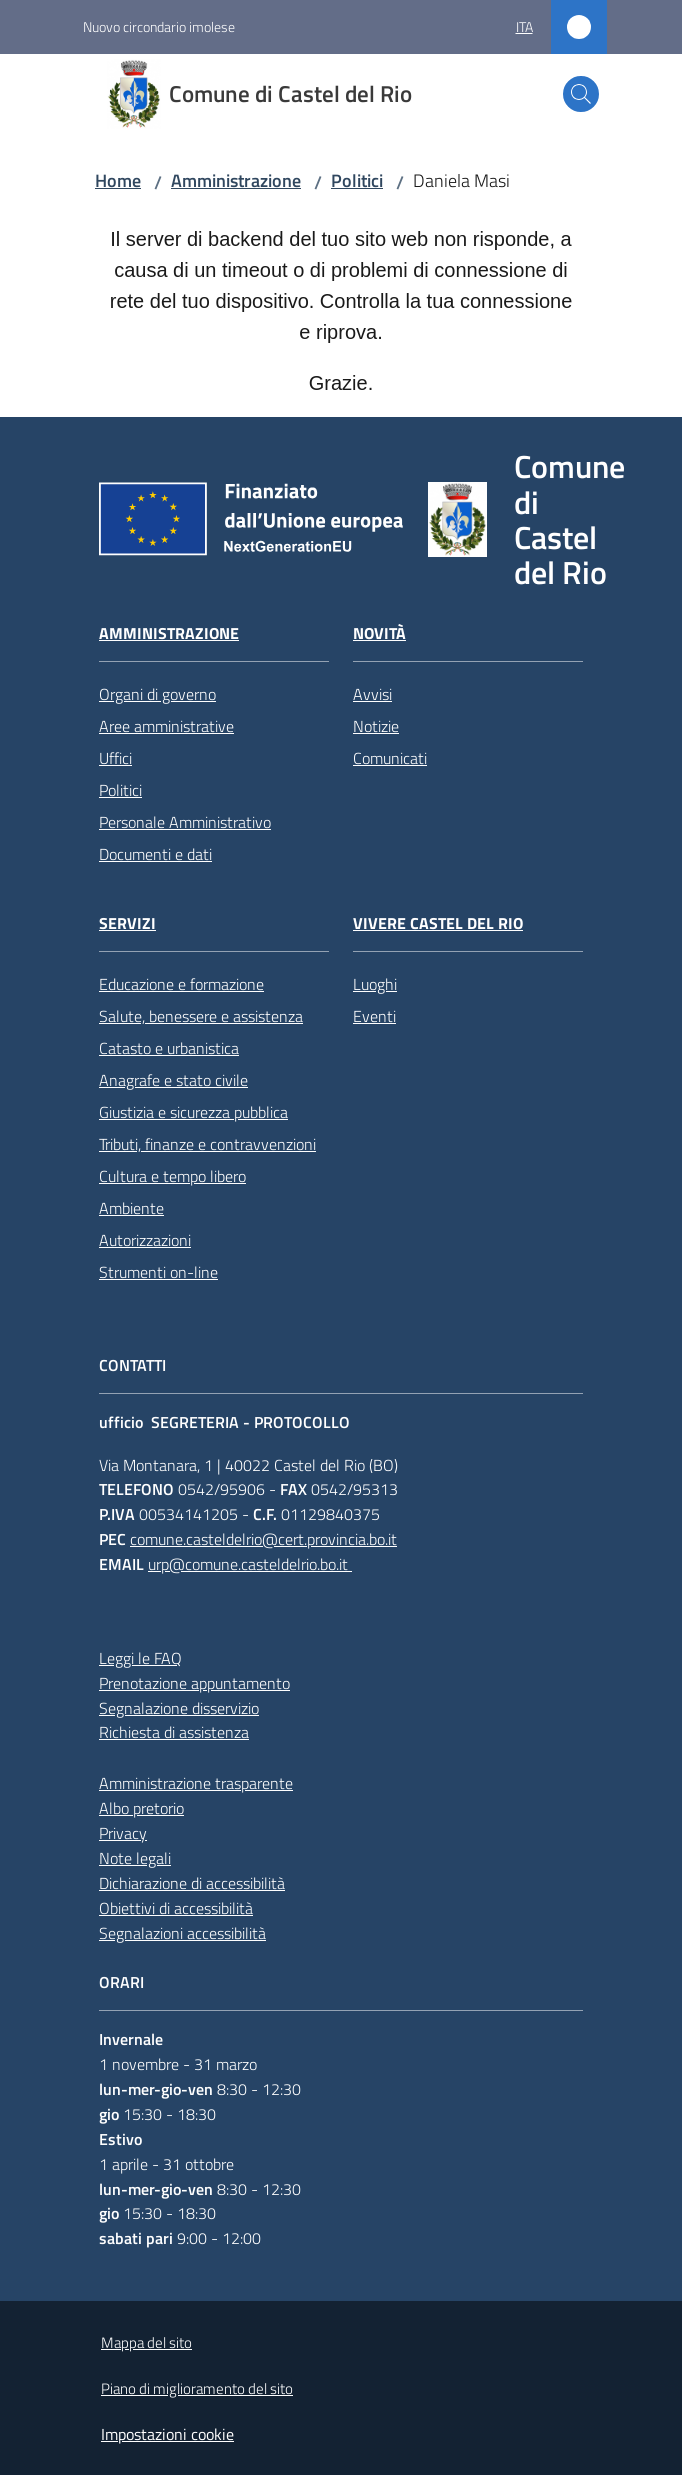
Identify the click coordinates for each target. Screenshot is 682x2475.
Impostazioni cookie (167, 2434)
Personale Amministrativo (185, 822)
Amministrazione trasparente (196, 1783)
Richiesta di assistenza (174, 1732)
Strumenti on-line (158, 1272)
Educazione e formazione (181, 984)
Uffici (115, 758)
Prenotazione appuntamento (194, 1683)
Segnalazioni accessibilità (182, 1933)
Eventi (374, 1016)
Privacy (123, 1833)
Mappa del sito (146, 2342)
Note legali (135, 1858)
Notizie (376, 726)
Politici (357, 180)
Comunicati (390, 758)
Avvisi (372, 694)
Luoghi (375, 984)
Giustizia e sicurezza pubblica (193, 1112)
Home (118, 180)
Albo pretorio (141, 1808)
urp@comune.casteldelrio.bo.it (250, 1564)
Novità (379, 633)
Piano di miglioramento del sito (197, 2388)
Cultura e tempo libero (172, 1176)
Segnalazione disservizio (179, 1708)
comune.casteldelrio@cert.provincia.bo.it (263, 1539)
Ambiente (131, 1208)
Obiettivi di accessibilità (176, 1908)
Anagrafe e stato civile (173, 1080)
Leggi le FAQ (140, 1658)
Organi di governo (157, 694)
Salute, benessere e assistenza (201, 1016)
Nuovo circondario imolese (159, 26)
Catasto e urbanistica (169, 1048)
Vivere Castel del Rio (438, 923)
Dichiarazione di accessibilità (192, 1883)
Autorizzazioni (145, 1240)
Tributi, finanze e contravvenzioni (207, 1144)
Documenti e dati (155, 854)
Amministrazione (236, 180)
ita (524, 26)
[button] (581, 94)
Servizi (127, 923)
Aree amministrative (166, 726)
